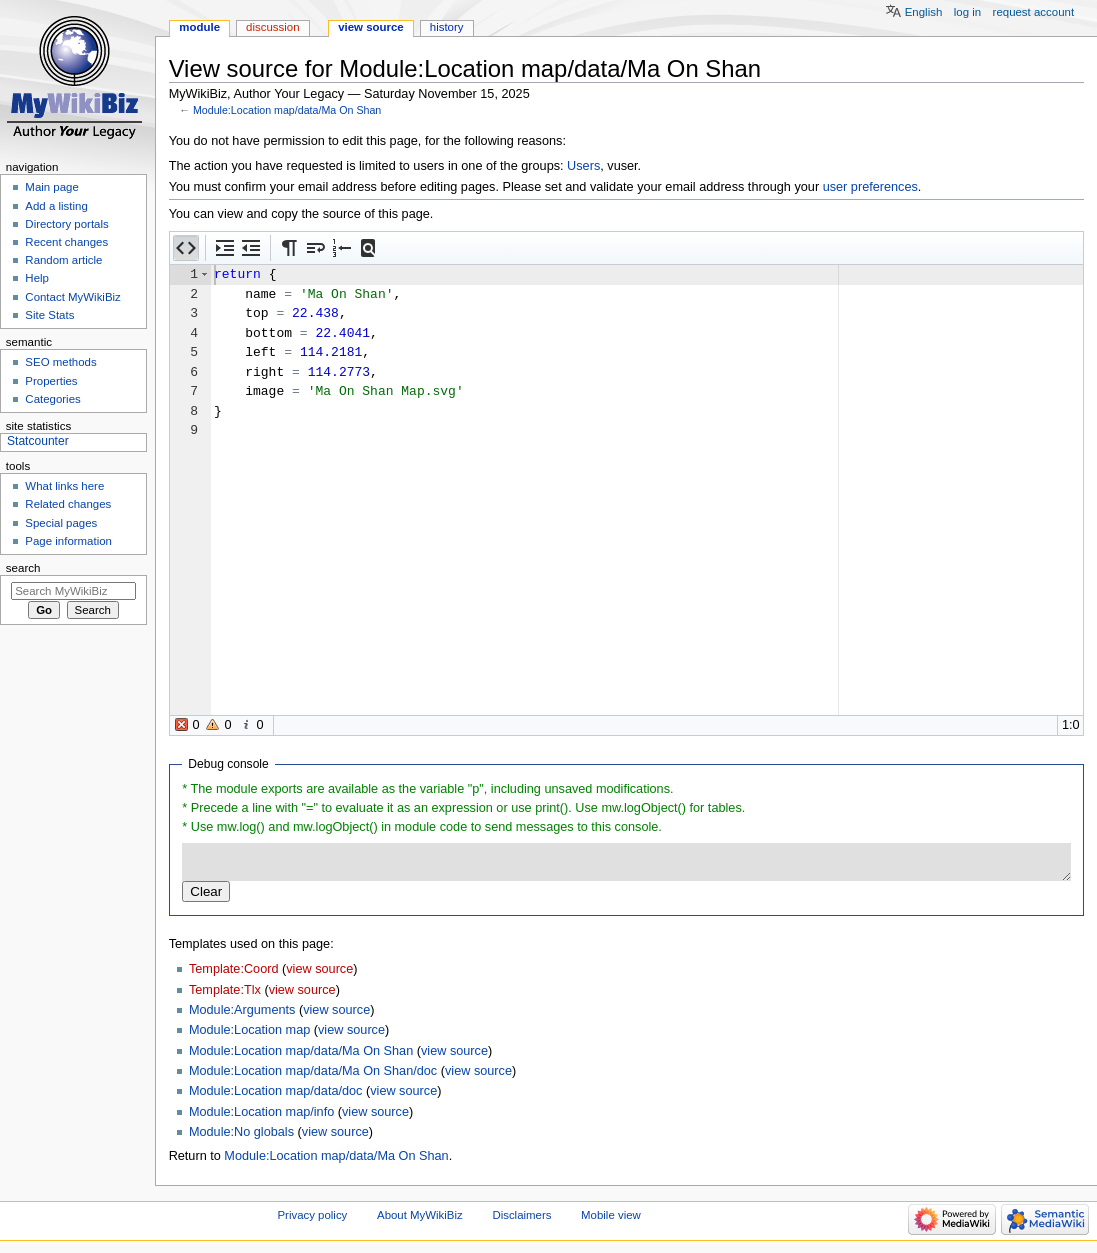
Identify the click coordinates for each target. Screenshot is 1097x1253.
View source (371, 27)
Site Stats (49, 315)
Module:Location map (249, 1030)
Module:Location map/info (261, 1112)
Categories (52, 399)
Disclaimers (521, 1215)
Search (23, 568)
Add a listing (56, 206)
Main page (52, 187)
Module (199, 27)
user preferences (870, 187)
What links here (64, 486)
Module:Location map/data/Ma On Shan (287, 110)
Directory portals (66, 224)
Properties (51, 381)
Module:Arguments (242, 1010)
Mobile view (611, 1215)
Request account (1034, 12)
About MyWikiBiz (420, 1215)
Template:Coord (234, 969)
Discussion (272, 27)
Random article (63, 260)
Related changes (68, 504)
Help (37, 278)
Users (583, 166)
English (924, 12)
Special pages (61, 523)
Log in (967, 12)
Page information (68, 541)
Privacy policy (313, 1215)
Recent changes (66, 242)
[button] (186, 248)
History (447, 27)
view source (319, 969)
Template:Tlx (225, 990)
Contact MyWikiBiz (72, 297)
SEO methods (60, 362)
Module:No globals (241, 1132)
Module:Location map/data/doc (276, 1091)
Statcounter (38, 441)
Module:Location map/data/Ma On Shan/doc (313, 1071)
